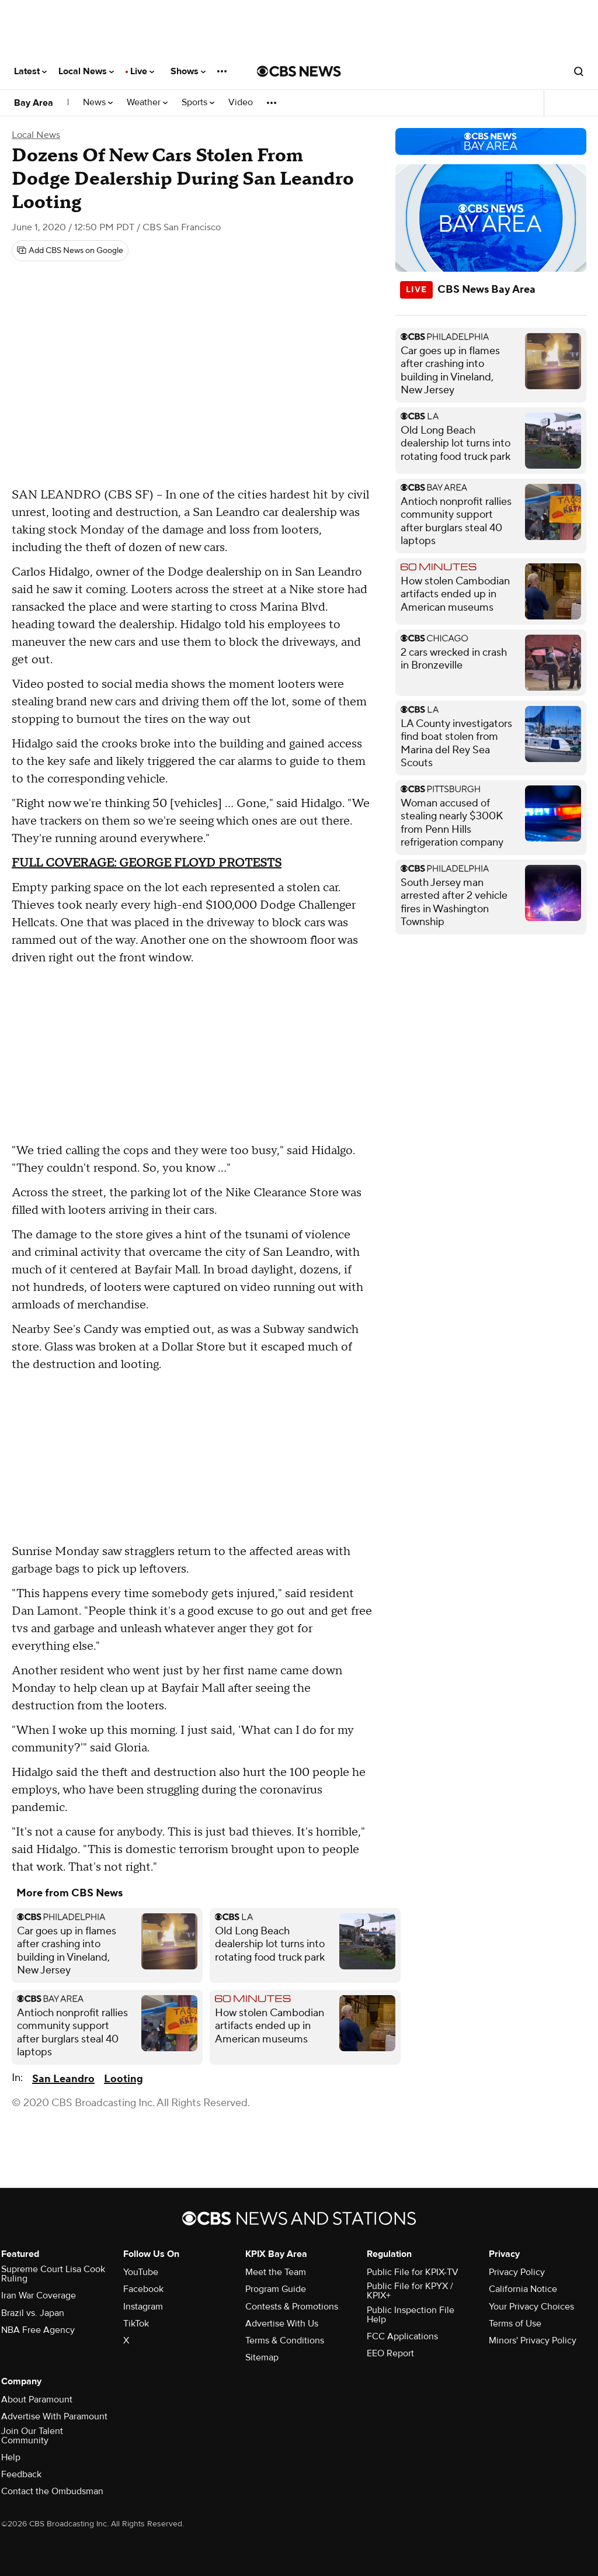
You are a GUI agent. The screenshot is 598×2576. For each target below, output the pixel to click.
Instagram (143, 2306)
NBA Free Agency (38, 2330)
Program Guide (275, 2289)
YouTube (140, 2272)
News (98, 102)
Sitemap (262, 2357)
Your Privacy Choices (531, 2306)
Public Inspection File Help (410, 2314)
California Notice (523, 2289)
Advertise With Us (281, 2323)
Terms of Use (515, 2323)
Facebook (143, 2289)
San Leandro (63, 2079)
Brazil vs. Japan (32, 2313)
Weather (147, 102)
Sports (198, 102)
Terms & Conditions (284, 2340)
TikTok (136, 2323)
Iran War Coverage (38, 2295)
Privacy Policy (517, 2272)
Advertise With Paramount (54, 2416)
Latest (30, 71)
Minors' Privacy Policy (532, 2340)
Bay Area (33, 103)
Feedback (21, 2474)
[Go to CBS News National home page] (299, 71)
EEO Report (390, 2353)
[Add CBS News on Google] (70, 250)
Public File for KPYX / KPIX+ (410, 2290)
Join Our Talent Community (32, 2435)
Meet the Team (275, 2272)
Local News (86, 71)
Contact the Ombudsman (52, 2491)
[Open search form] (578, 71)
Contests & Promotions (291, 2306)
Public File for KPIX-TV (412, 2272)
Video (240, 102)
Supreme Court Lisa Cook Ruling (53, 2274)
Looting (123, 2079)
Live (142, 71)
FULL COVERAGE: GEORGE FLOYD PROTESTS (146, 863)
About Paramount (36, 2399)
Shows (188, 71)
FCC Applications (402, 2336)
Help (10, 2457)
